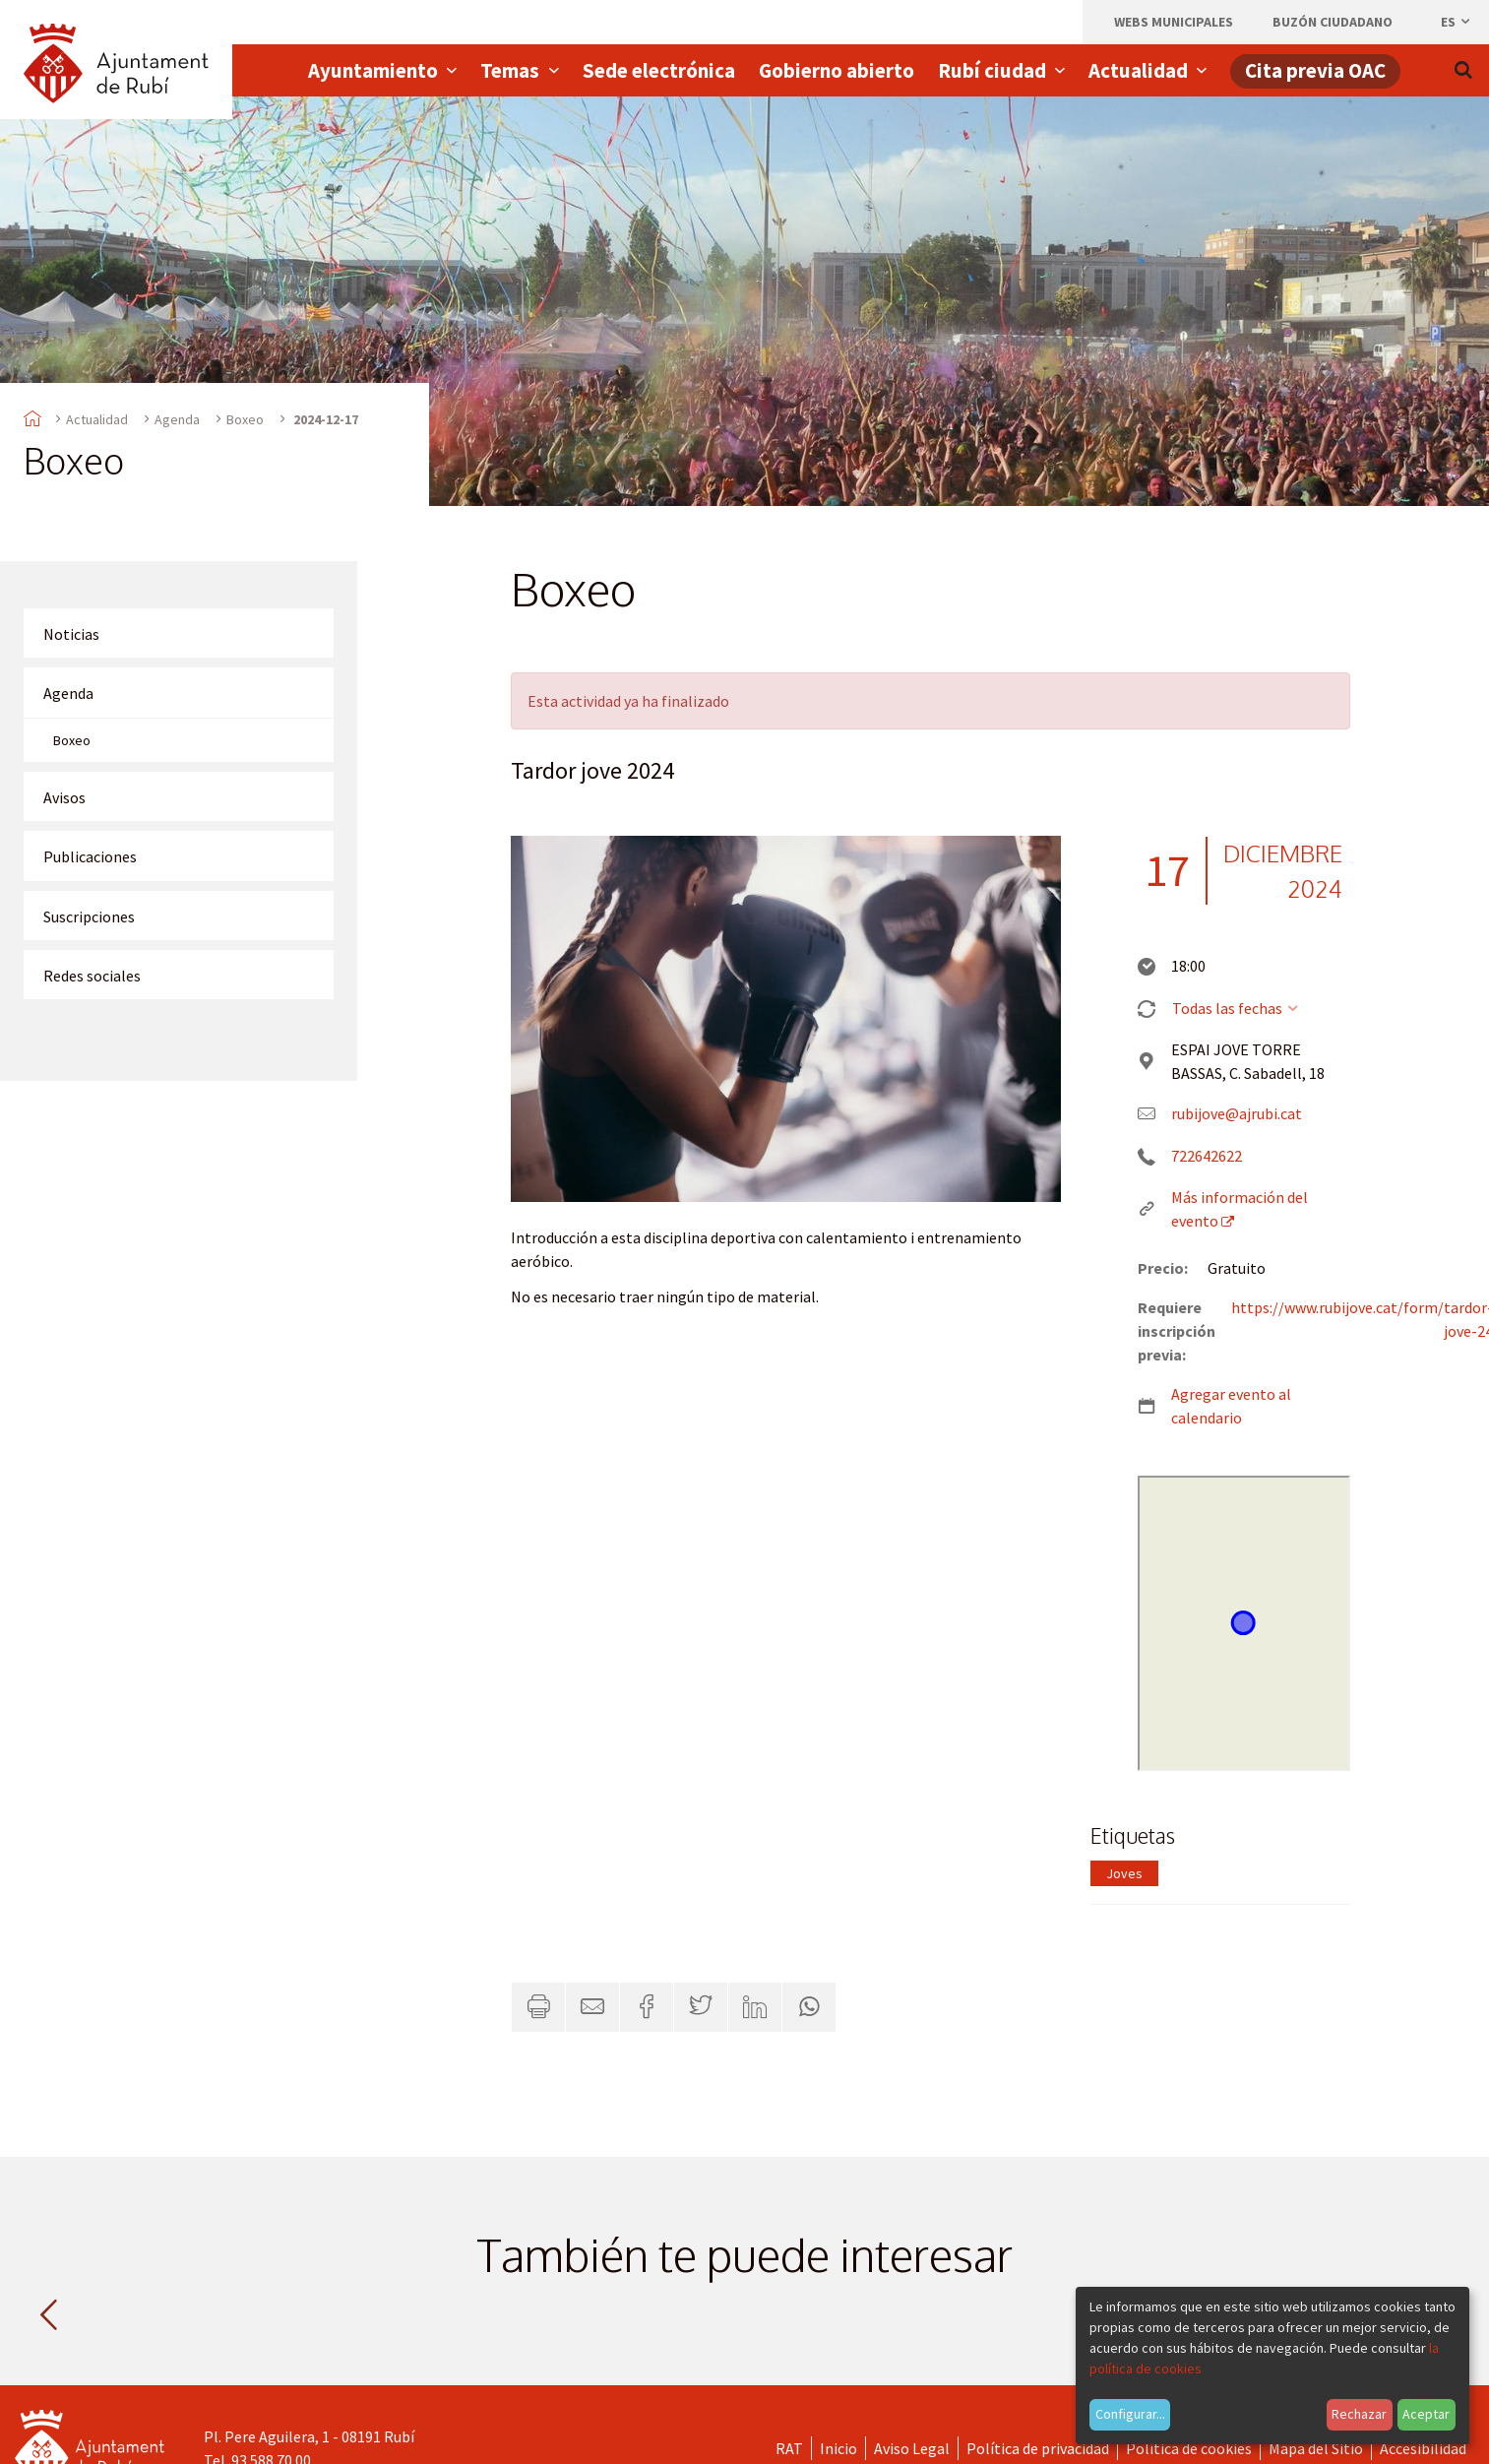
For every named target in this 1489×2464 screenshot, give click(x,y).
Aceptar (1426, 2414)
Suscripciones (89, 916)
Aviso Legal (912, 2448)
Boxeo (245, 419)
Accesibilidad (1423, 2448)
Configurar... (1130, 2414)
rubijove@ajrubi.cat (1236, 1113)
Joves (1124, 1873)
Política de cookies (1189, 2448)
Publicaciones (90, 856)
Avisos (64, 797)
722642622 (1206, 1156)
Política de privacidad (1037, 2448)
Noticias (71, 634)
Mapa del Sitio (1316, 2448)
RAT (789, 2448)
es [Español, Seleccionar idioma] (1456, 22)
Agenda (177, 419)
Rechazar (1359, 2414)
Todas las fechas (1236, 1008)
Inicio (838, 2448)
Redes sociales (92, 975)
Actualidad (97, 419)
